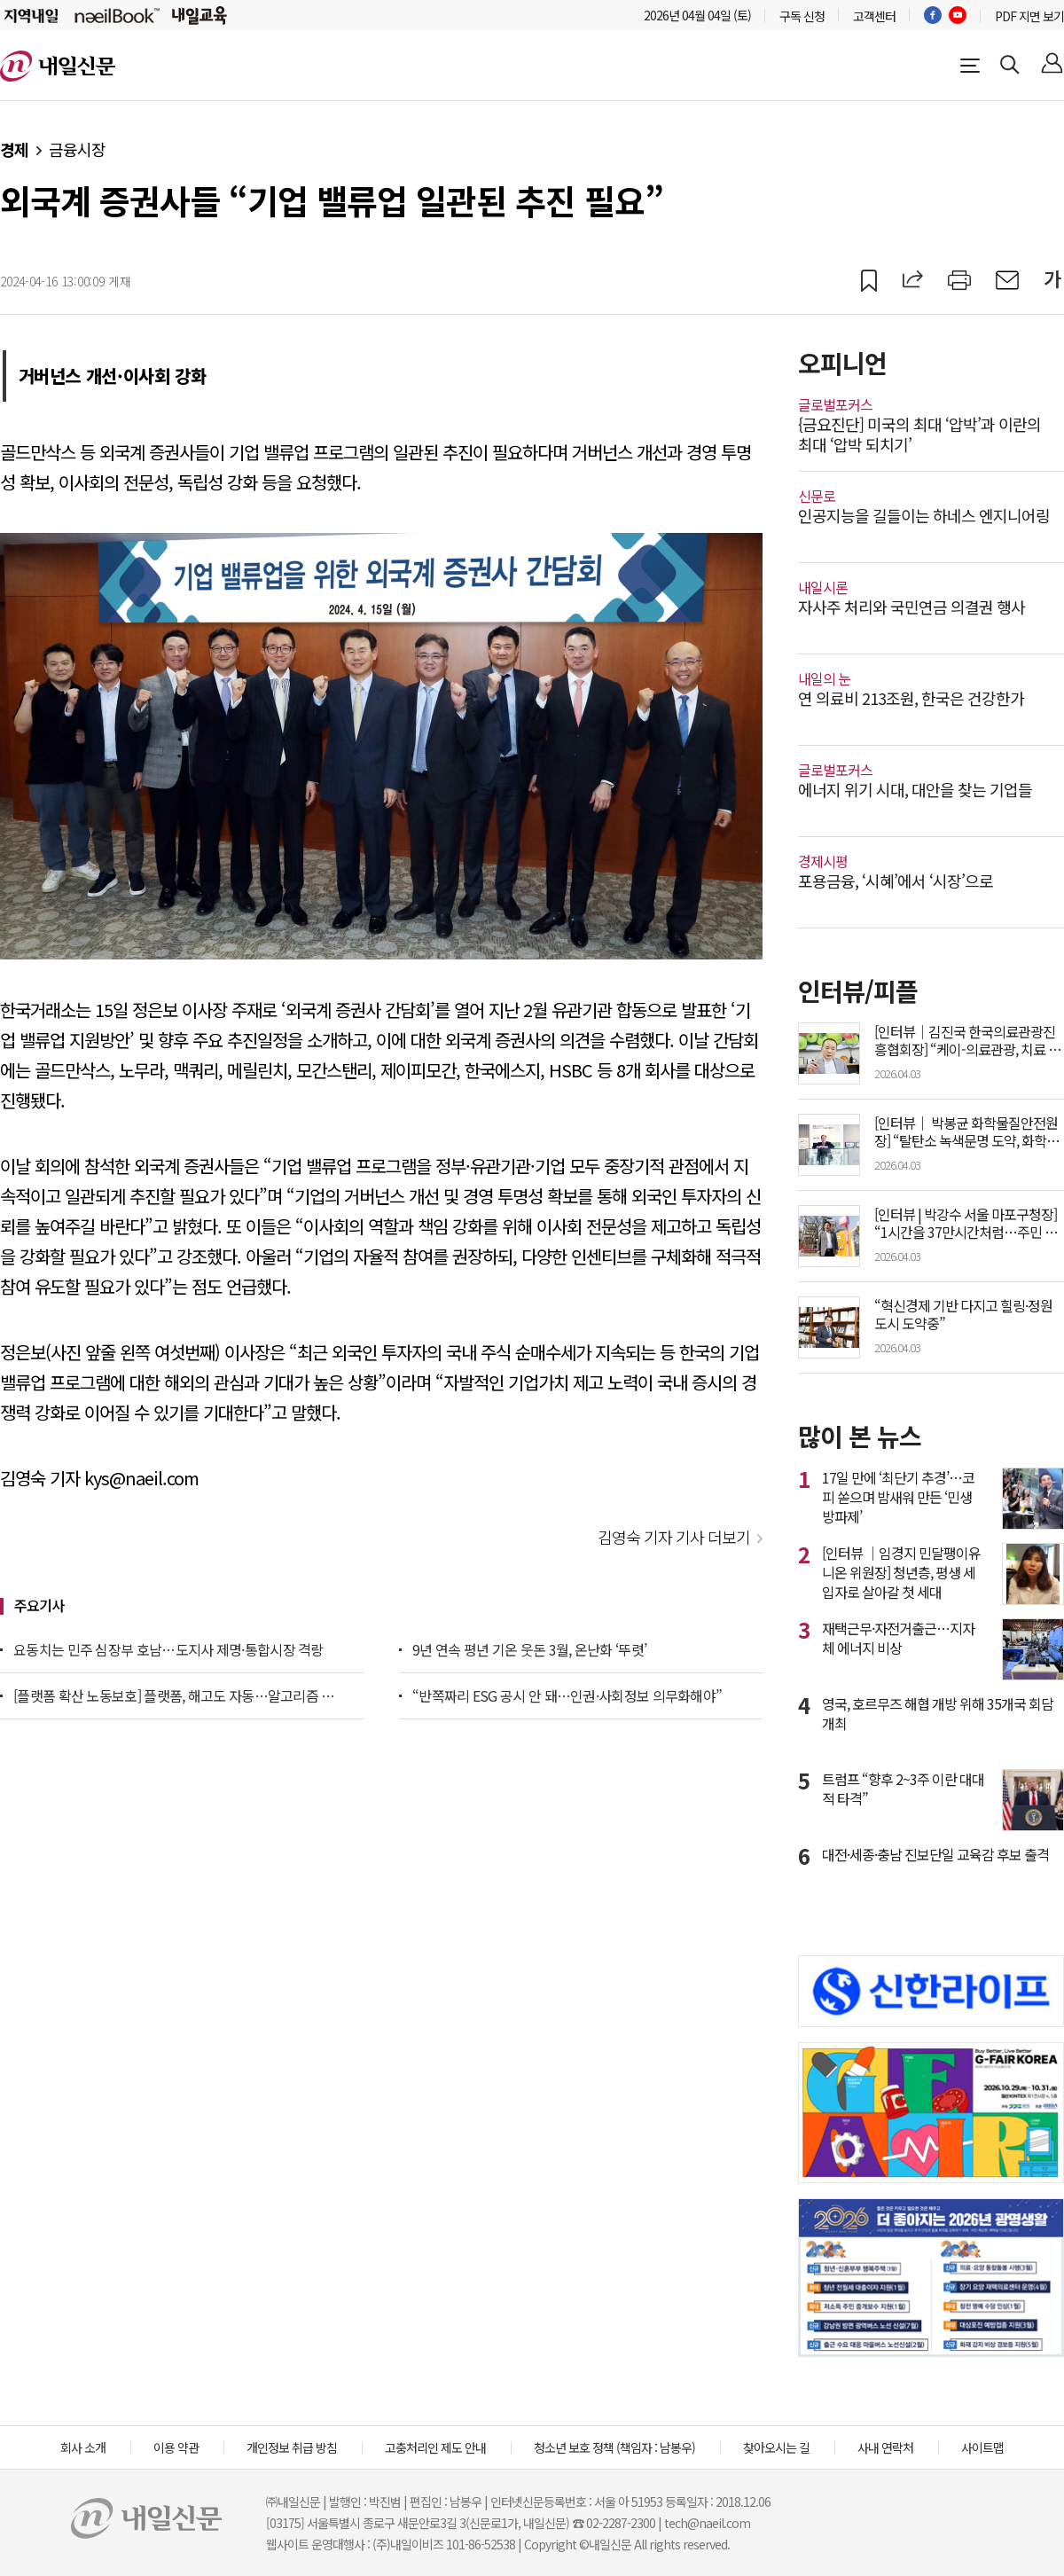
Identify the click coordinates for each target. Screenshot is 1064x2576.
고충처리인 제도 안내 (435, 2447)
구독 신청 (802, 16)
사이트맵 (982, 2447)
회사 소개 (83, 2447)
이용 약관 (176, 2447)
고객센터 (874, 16)
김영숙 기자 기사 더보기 (674, 1536)
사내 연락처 (885, 2447)
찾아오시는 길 (776, 2447)
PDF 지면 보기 (1029, 16)
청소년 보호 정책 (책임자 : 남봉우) (614, 2447)
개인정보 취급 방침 (291, 2447)
